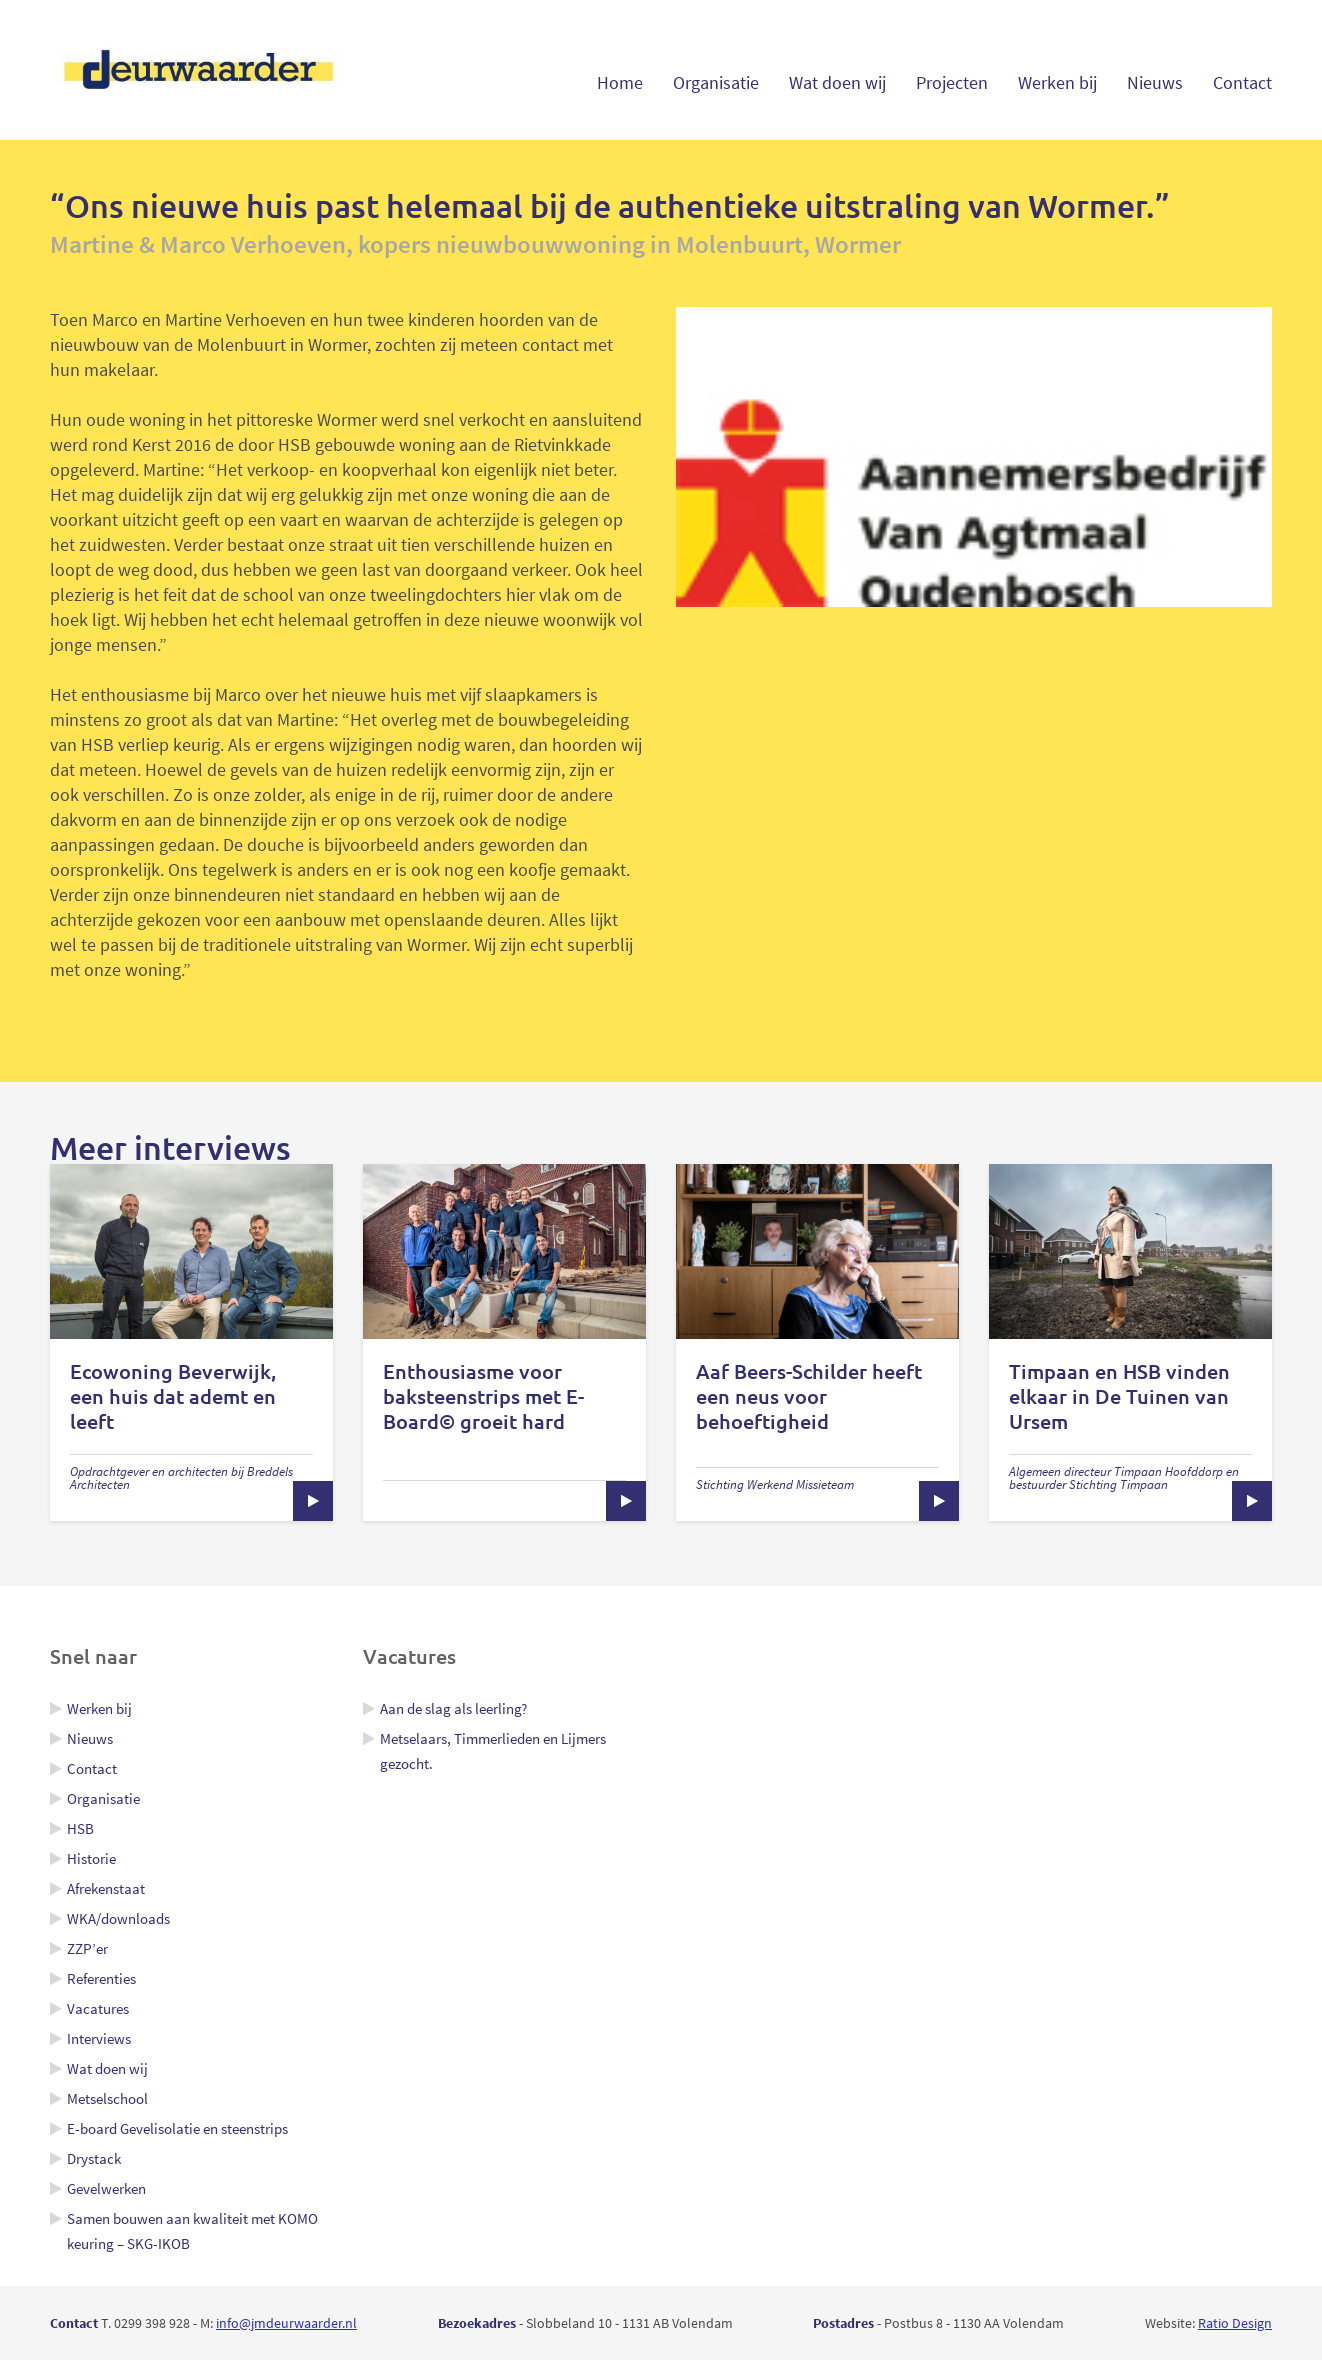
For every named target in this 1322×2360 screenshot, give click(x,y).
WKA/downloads (118, 1918)
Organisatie (716, 82)
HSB (80, 1828)
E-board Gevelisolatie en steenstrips (177, 2128)
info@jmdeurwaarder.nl (286, 2323)
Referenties (101, 1978)
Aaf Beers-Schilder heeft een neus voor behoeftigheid (809, 1396)
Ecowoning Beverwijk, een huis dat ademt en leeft (173, 1396)
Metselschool (107, 2098)
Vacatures (98, 2008)
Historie (91, 1858)
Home (620, 82)
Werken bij (1057, 82)
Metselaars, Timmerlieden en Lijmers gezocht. (493, 1751)
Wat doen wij (837, 82)
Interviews (99, 2038)
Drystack (94, 2158)
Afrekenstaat (106, 1888)
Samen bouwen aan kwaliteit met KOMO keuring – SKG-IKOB (192, 2231)
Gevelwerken (106, 2188)
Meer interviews (170, 1147)
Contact (1242, 82)
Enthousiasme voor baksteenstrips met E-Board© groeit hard (483, 1396)
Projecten (952, 82)
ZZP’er (87, 1948)
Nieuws (1155, 82)
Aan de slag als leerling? (453, 1708)
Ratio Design (1235, 2323)
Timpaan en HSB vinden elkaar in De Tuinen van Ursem (1119, 1396)
